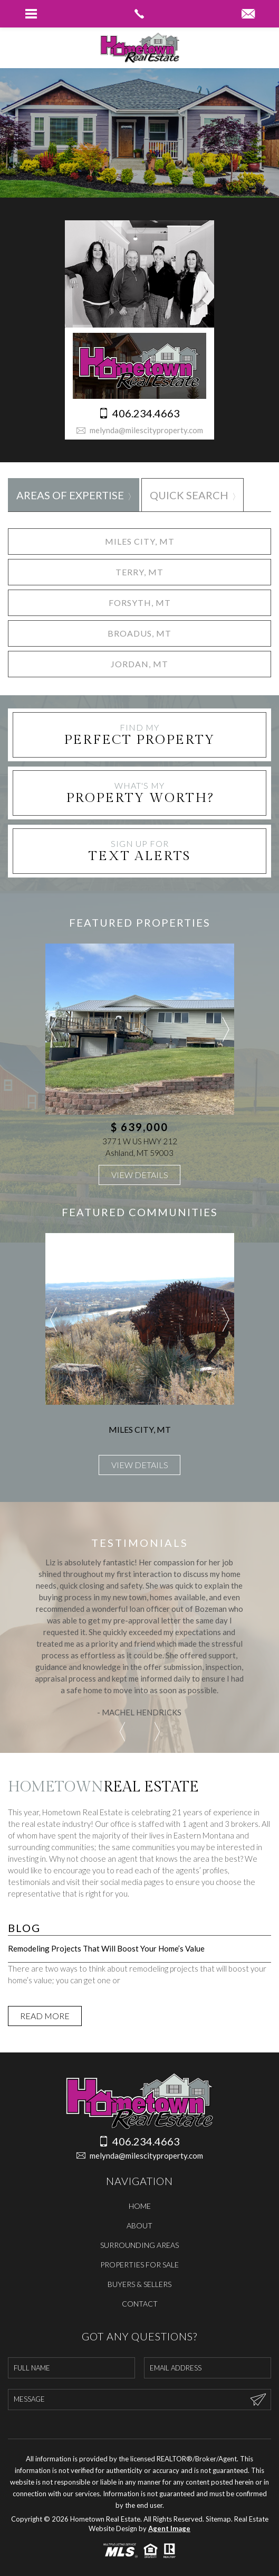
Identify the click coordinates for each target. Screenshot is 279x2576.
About (139, 2225)
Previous (53, 1029)
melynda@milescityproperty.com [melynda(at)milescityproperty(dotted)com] (139, 430)
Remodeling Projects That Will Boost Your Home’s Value (106, 1948)
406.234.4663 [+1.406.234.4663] (139, 413)
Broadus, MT (139, 633)
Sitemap (218, 2519)
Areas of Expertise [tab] (70, 495)
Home (140, 2205)
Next (226, 1029)
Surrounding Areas (139, 2245)
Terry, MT (139, 572)
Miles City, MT (140, 541)
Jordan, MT (139, 664)
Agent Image (169, 2528)
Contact (140, 2303)
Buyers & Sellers (139, 2284)
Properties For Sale (139, 2264)
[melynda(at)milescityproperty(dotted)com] (248, 14)
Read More (45, 2016)
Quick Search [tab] (189, 495)
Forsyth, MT (140, 603)
